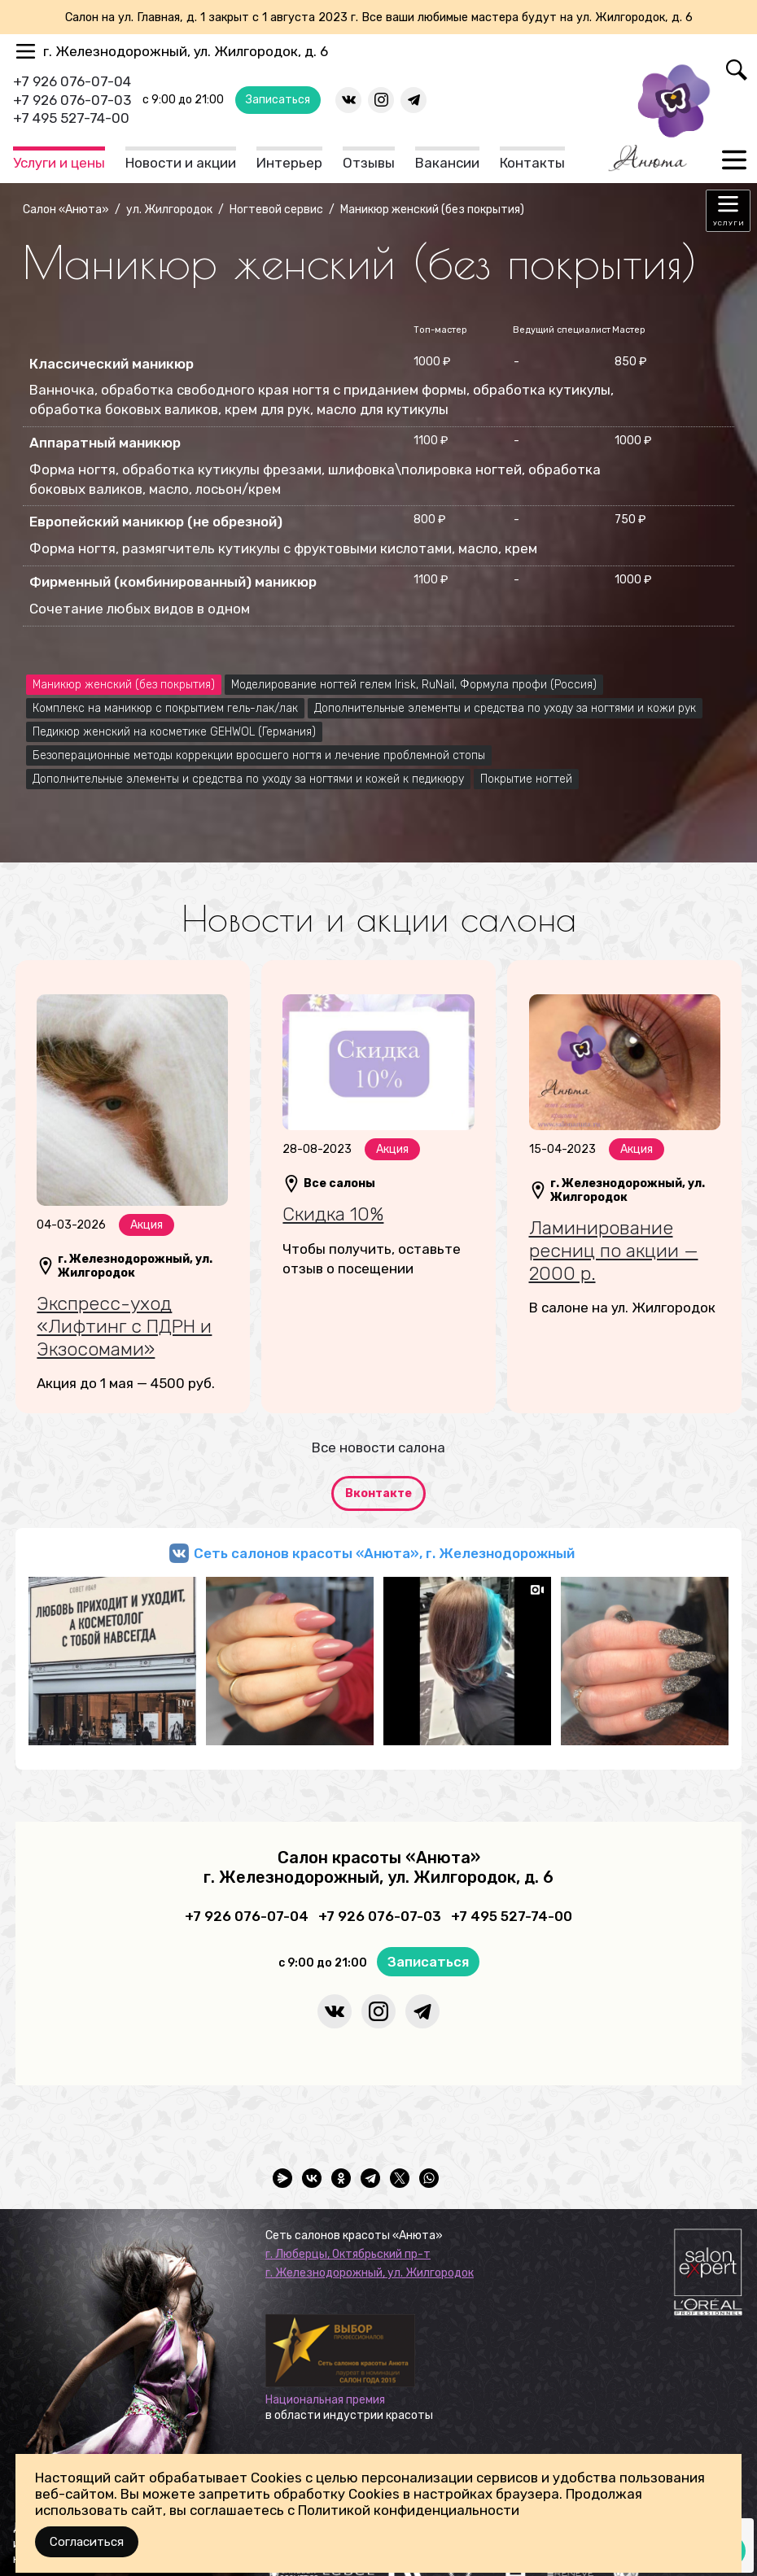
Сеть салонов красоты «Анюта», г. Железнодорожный (384, 1553)
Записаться (278, 100)
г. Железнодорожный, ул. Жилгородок (369, 2273)
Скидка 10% (332, 1214)
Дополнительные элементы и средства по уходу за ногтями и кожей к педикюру (248, 779)
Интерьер (289, 163)
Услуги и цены (59, 163)
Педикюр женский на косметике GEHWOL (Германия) (174, 732)
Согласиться (87, 2542)
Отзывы (369, 163)
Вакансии (447, 163)
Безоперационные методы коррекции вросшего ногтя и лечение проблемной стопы (259, 755)
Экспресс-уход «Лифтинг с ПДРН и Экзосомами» (124, 1326)
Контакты (532, 163)
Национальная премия (325, 2400)
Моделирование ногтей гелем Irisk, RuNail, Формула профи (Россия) (414, 685)
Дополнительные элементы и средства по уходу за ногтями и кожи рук (505, 708)
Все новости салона (378, 1447)
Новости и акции (180, 163)
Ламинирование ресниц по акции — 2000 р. (613, 1250)
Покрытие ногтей (526, 779)
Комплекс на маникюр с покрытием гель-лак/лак (165, 708)
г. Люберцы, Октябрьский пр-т (348, 2254)
